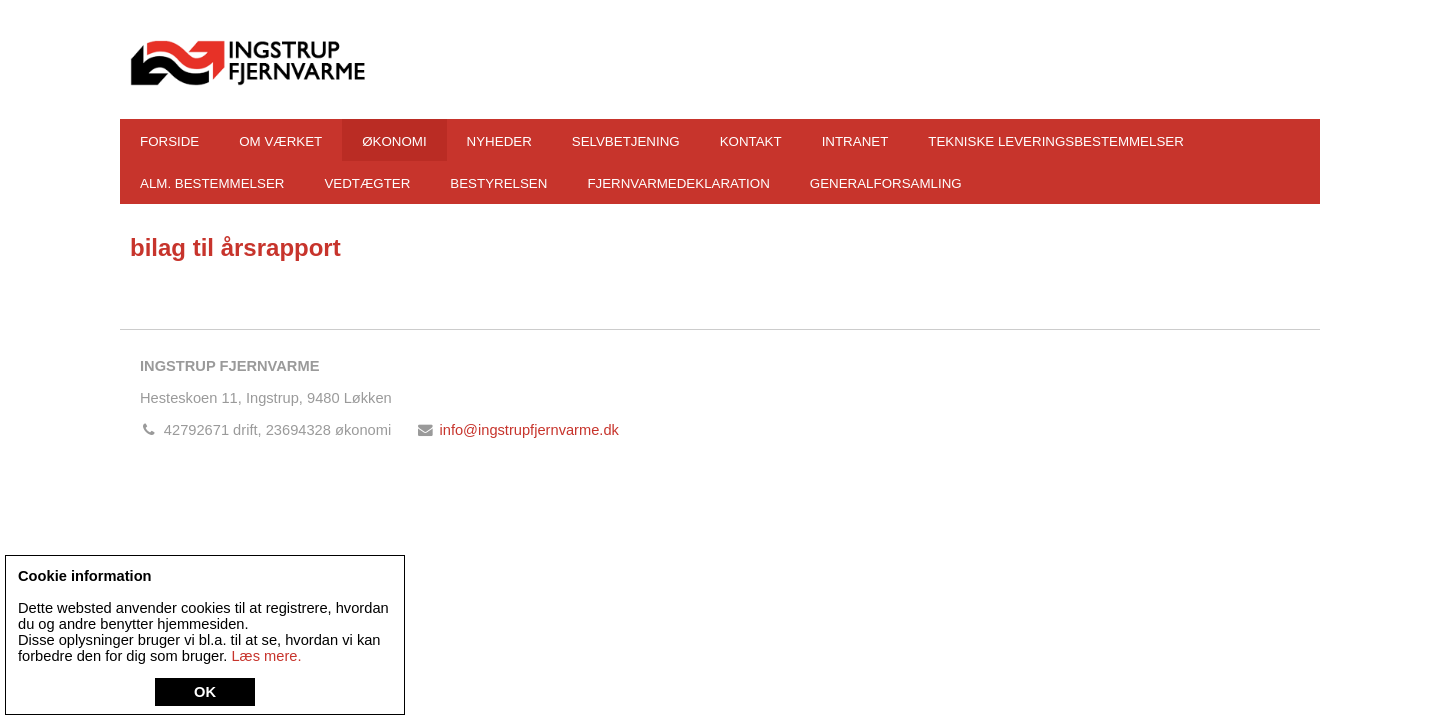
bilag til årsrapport (235, 247)
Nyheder (499, 141)
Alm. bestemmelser (212, 183)
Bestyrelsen (498, 183)
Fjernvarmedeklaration (678, 183)
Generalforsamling (886, 183)
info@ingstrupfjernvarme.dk (528, 430)
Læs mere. (266, 656)
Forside (169, 141)
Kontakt (751, 141)
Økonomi (394, 141)
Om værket (280, 141)
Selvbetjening (626, 141)
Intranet (855, 141)
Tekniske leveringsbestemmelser (1056, 141)
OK (205, 692)
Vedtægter (367, 183)
